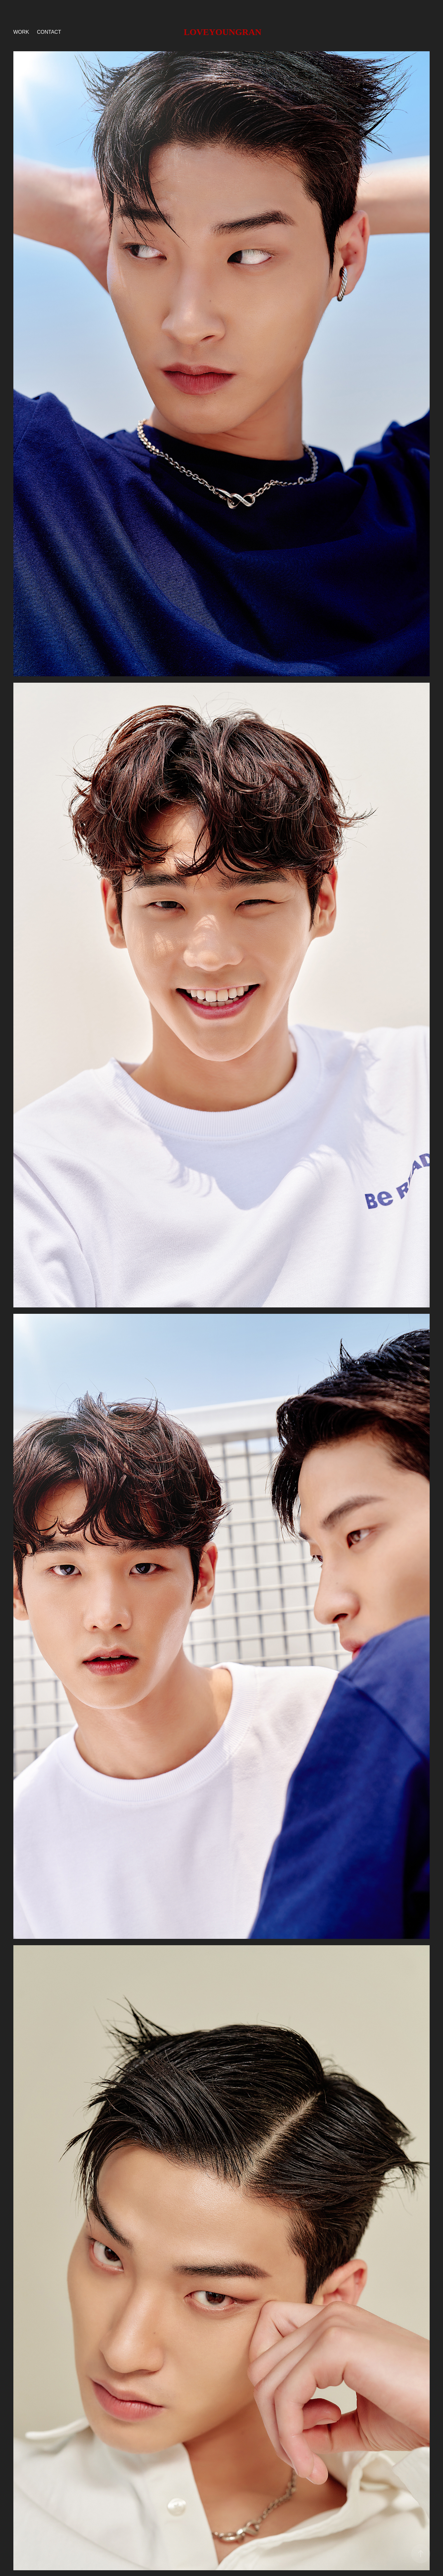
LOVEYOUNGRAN (222, 32)
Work (21, 32)
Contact (49, 32)
